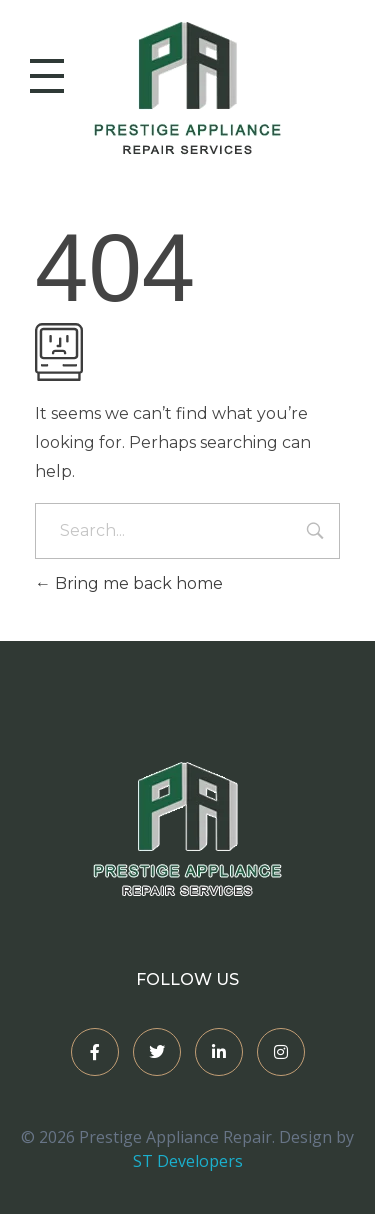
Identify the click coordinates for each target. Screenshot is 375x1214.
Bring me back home (129, 583)
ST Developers (188, 1161)
